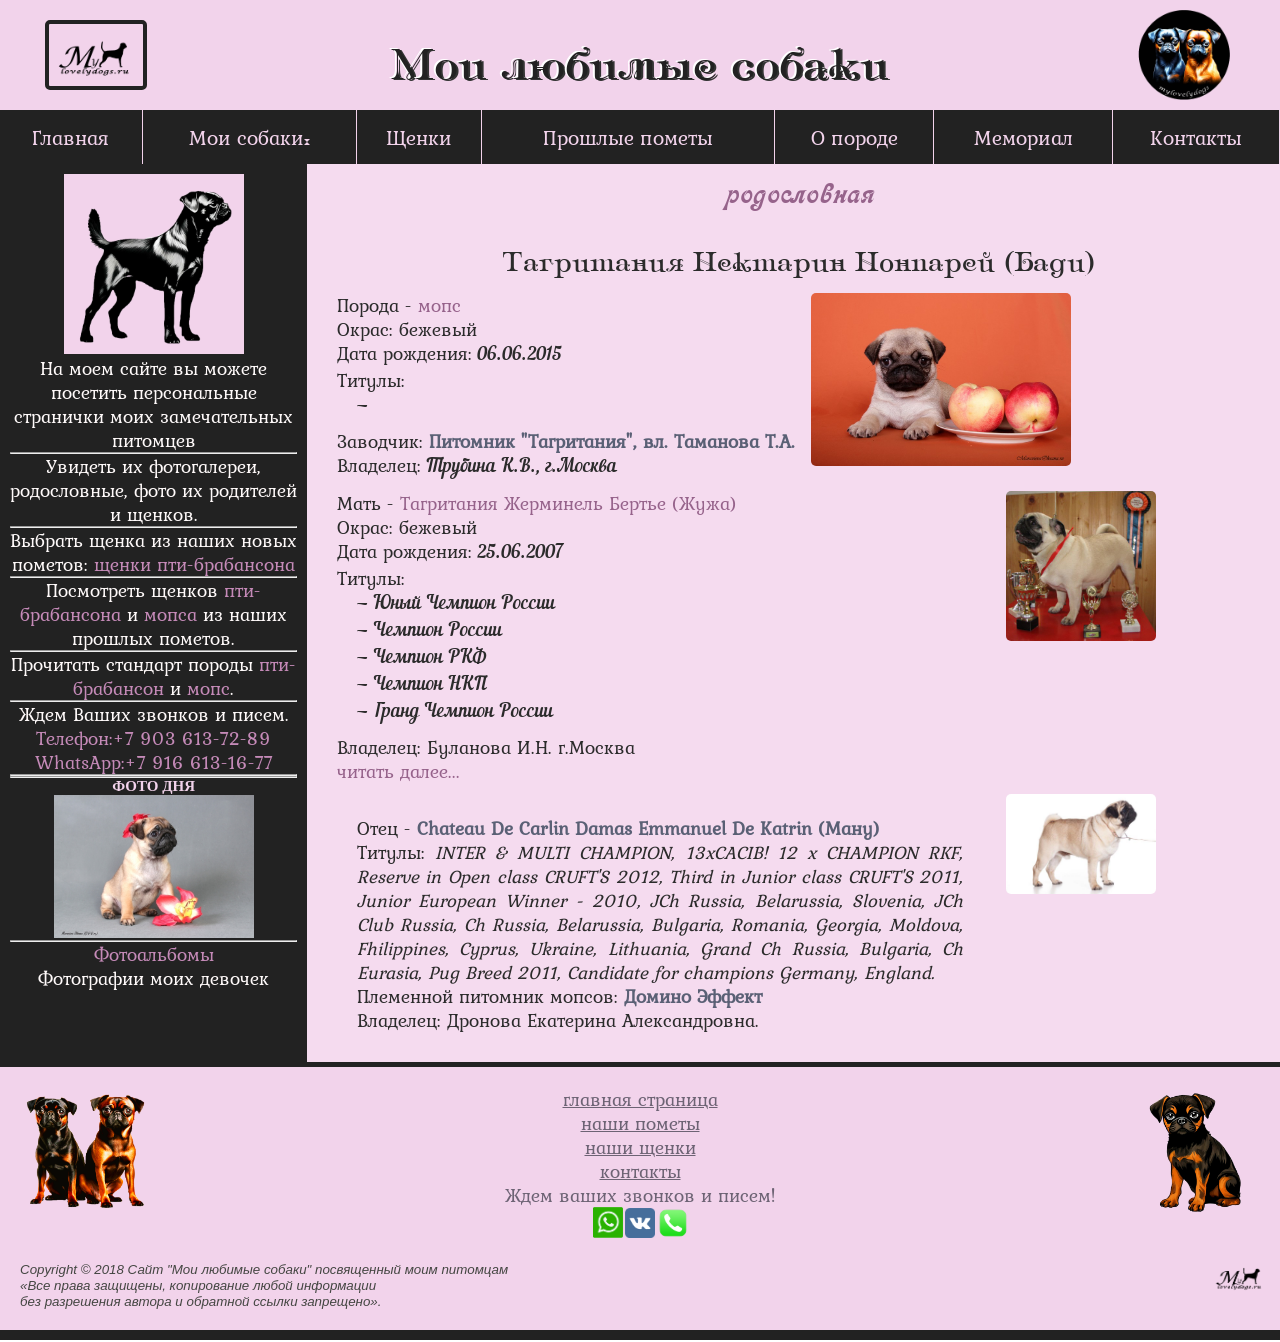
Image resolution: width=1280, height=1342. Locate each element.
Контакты (1196, 137)
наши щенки (640, 1147)
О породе (854, 137)
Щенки (419, 137)
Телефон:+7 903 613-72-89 (153, 738)
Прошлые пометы (628, 137)
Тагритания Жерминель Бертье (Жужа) (568, 503)
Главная (70, 137)
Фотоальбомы (154, 954)
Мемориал (1023, 137)
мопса (170, 614)
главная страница (640, 1099)
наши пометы (640, 1123)
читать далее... (398, 771)
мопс (208, 688)
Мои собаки (246, 137)
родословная (798, 192)
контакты (640, 1171)
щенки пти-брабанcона (194, 564)
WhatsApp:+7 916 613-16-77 (154, 762)
